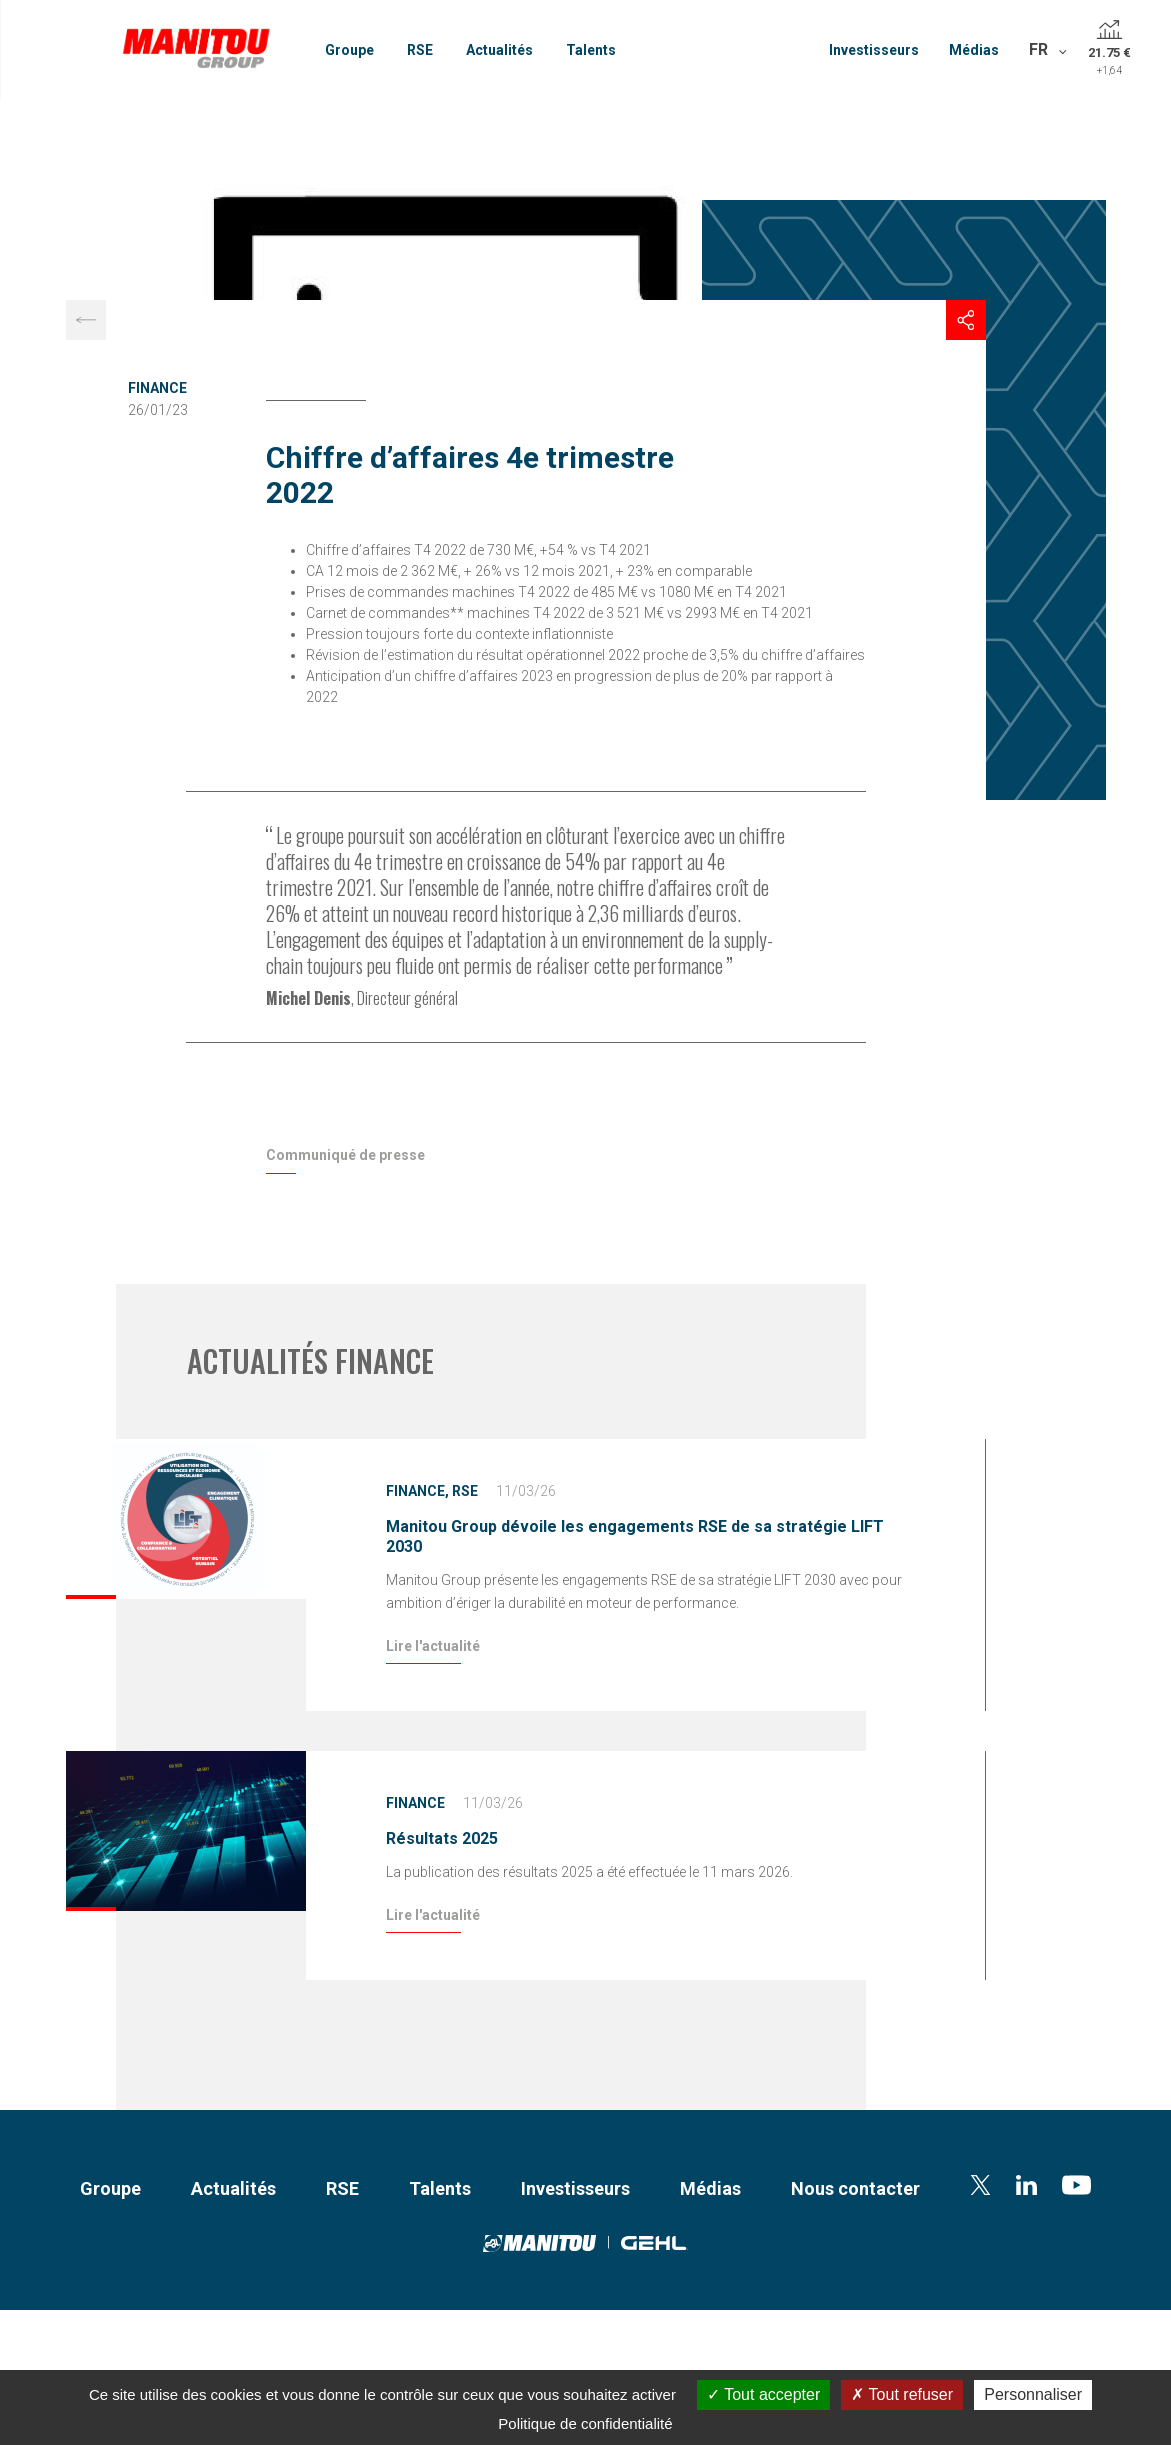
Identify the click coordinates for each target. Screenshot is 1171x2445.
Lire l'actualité (433, 1646)
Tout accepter (763, 2394)
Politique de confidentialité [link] (585, 2423)
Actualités (499, 50)
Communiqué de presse (345, 1155)
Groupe (349, 50)
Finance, (417, 1491)
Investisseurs (874, 50)
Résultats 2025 (442, 1838)
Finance (157, 388)
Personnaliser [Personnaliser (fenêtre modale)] (1033, 2394)
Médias (974, 50)
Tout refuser (902, 2394)
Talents (591, 50)
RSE (420, 50)
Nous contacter (855, 2188)
